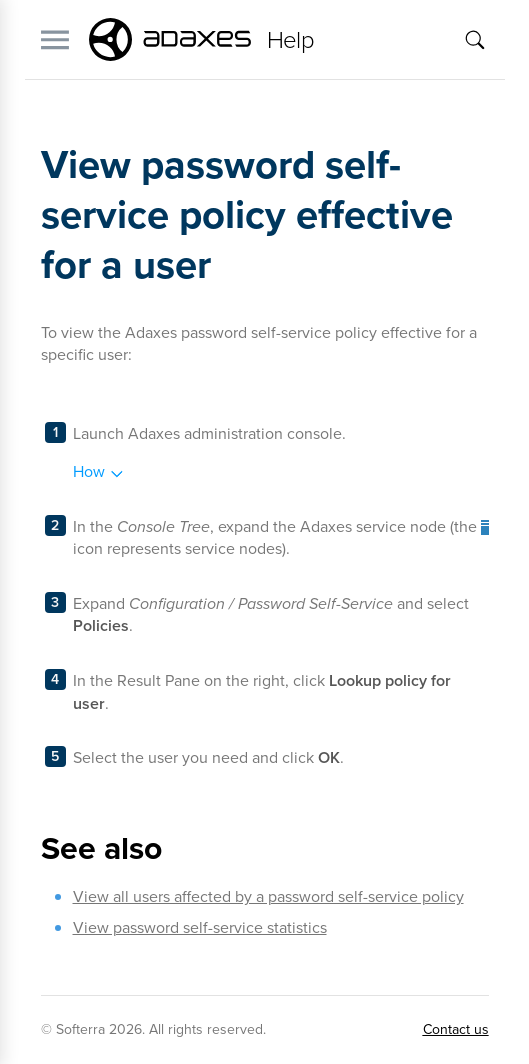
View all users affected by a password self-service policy (268, 896)
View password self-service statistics (200, 927)
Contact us (456, 1029)
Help (291, 40)
